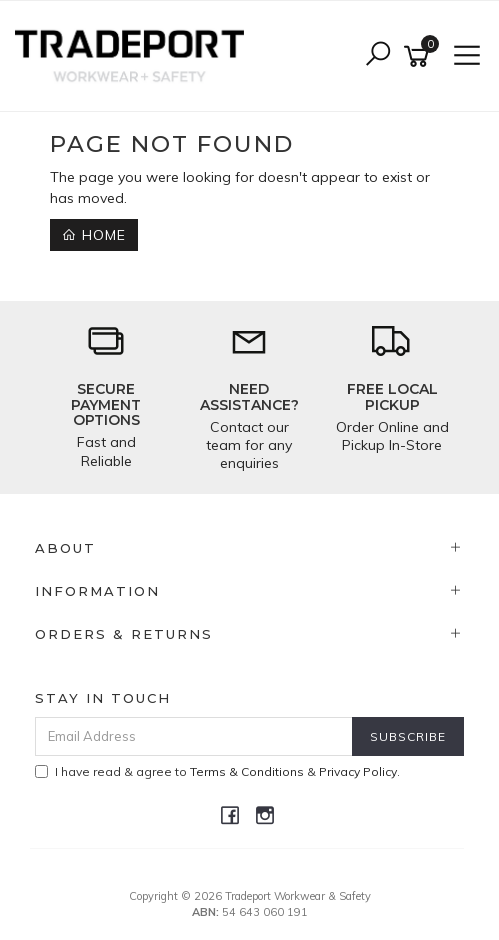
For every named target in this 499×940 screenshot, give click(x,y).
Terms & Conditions (247, 771)
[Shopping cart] (420, 56)
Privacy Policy (358, 771)
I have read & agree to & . (217, 771)
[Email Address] (194, 736)
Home (94, 235)
